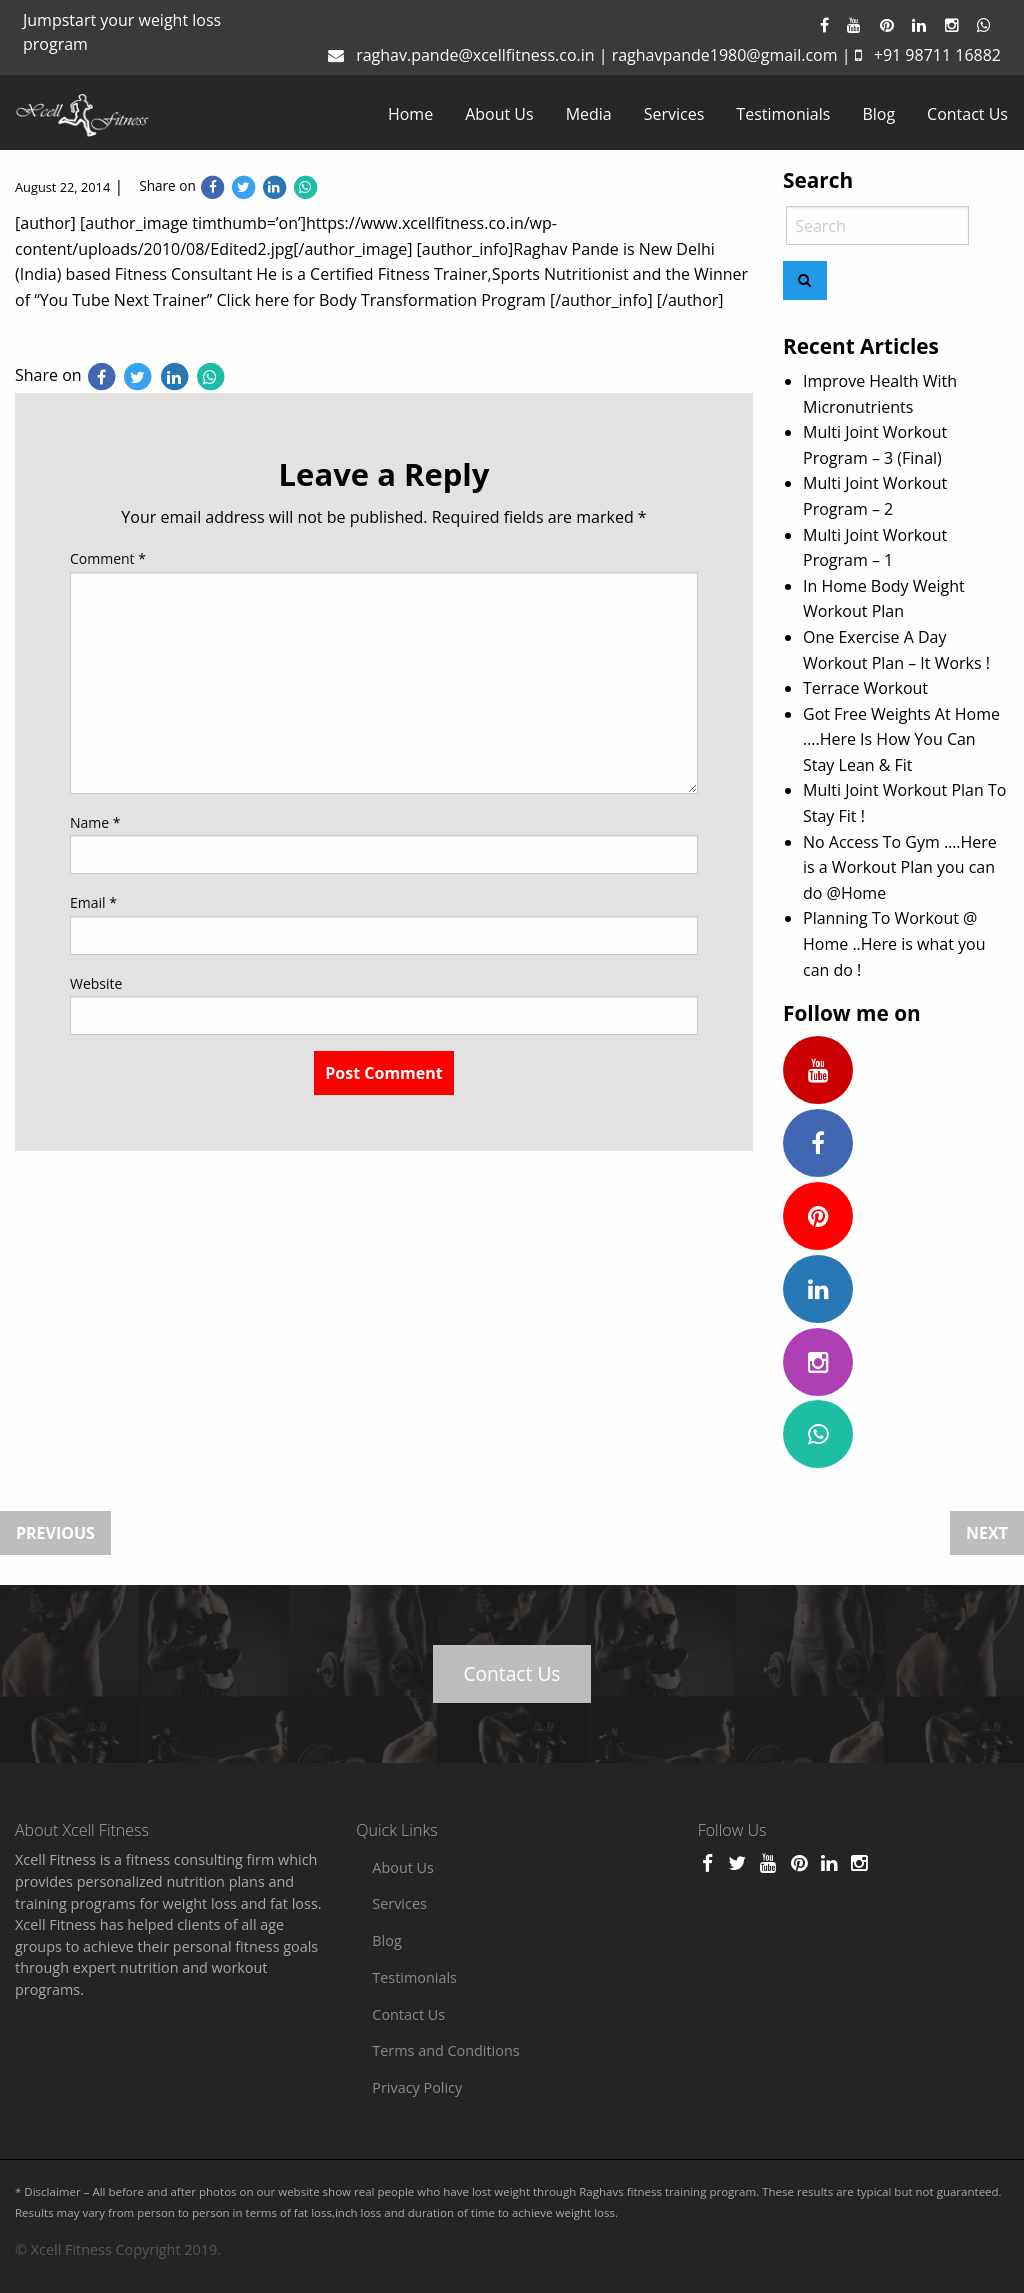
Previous (55, 1533)
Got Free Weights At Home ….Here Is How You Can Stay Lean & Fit (901, 739)
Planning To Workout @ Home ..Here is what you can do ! (894, 943)
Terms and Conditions (445, 2050)
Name (95, 822)
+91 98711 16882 (937, 55)
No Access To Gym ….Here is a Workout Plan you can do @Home (900, 867)
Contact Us (967, 114)
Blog (878, 114)
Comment (108, 558)
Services (674, 114)
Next (987, 1533)
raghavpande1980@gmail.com (725, 55)
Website (96, 983)
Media (589, 114)
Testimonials (783, 114)
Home (410, 114)
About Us (499, 114)
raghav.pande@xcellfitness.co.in (475, 55)
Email (93, 902)
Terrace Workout (865, 688)
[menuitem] (410, 114)
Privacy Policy (417, 2087)
